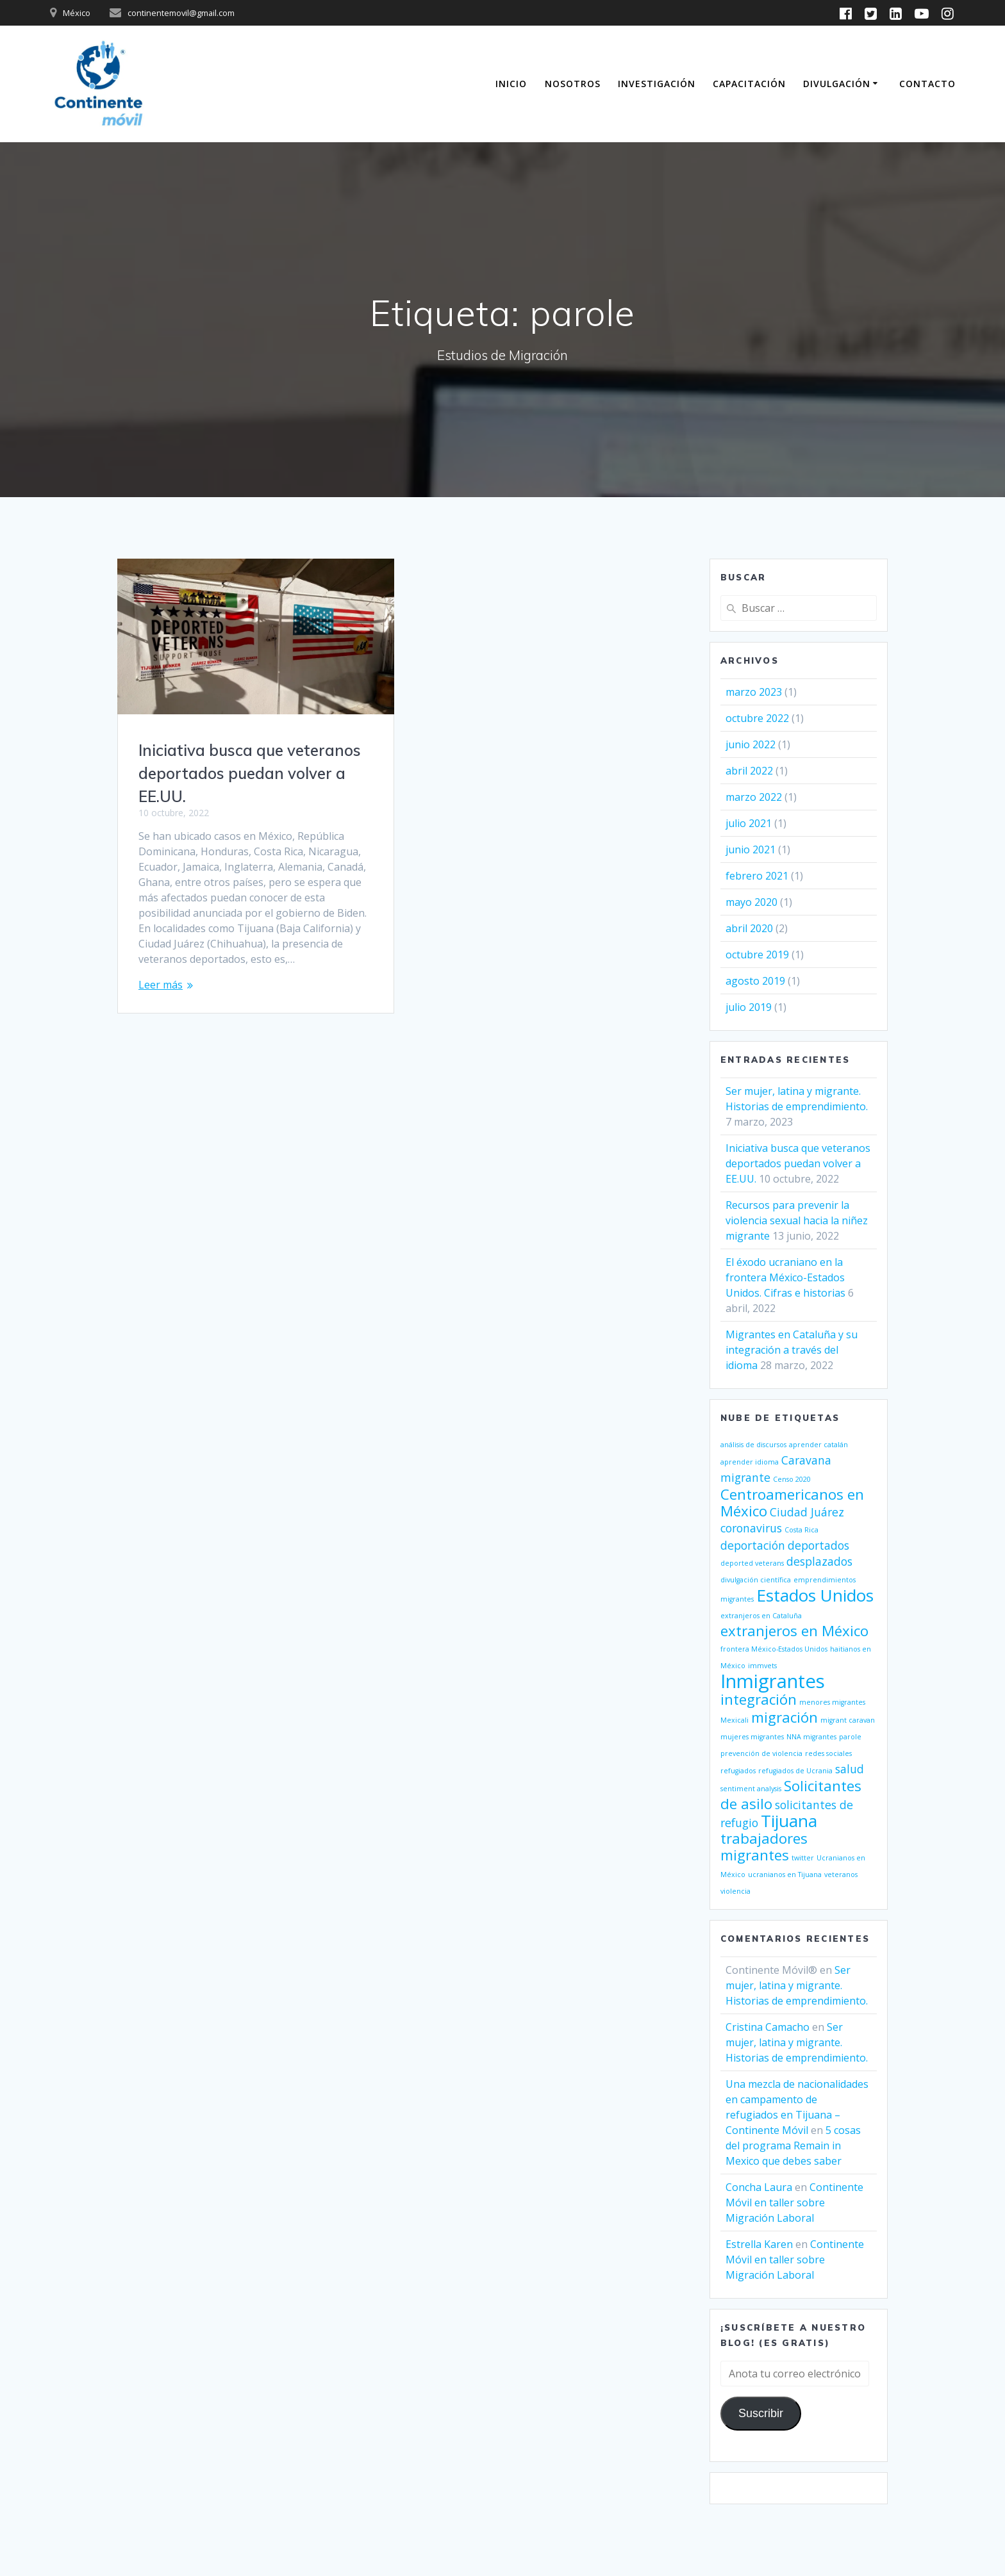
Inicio (511, 84)
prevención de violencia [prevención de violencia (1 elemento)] (761, 1753)
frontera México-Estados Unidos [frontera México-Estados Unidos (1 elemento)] (773, 1649)
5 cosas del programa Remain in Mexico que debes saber (793, 2145)
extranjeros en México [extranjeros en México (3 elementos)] (794, 1631)
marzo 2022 (754, 797)
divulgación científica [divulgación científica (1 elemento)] (755, 1579)
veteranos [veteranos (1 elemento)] (841, 1874)
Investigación (656, 84)
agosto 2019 (755, 981)
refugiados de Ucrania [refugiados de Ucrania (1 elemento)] (795, 1770)
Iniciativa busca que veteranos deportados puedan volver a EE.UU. (249, 773)
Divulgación (836, 84)
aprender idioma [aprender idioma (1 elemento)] (749, 1461)
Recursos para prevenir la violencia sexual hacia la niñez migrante (797, 1220)
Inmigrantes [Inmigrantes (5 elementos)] (772, 1681)
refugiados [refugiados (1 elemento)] (738, 1770)
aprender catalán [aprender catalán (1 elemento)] (818, 1444)
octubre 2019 (757, 955)
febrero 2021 (757, 876)
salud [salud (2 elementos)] (849, 1768)
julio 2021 (749, 823)
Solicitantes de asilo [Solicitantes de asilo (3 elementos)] (790, 1795)
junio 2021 (751, 849)
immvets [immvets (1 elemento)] (762, 1665)
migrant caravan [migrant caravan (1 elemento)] (847, 1720)
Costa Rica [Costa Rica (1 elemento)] (801, 1529)
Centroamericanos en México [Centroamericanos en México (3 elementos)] (792, 1502)
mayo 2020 (751, 902)
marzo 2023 (754, 692)
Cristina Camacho (768, 2027)
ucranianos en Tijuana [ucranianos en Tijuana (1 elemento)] (785, 1874)
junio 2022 (751, 744)
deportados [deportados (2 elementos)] (818, 1545)
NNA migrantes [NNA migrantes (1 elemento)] (811, 1736)
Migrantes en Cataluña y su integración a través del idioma (792, 1349)
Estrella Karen (759, 2244)
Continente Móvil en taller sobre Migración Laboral (794, 2202)
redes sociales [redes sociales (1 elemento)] (828, 1753)
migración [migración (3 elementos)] (784, 1717)
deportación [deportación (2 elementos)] (752, 1545)
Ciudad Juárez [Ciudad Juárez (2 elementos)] (807, 1512)
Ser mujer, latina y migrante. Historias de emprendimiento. (797, 1985)
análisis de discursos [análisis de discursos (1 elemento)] (753, 1444)
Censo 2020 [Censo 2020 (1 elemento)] (792, 1479)
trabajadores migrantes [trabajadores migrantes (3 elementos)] (764, 1846)
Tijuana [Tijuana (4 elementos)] (789, 1820)
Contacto (927, 84)
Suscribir (760, 2413)
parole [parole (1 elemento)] (850, 1736)
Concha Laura (759, 2187)
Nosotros (573, 84)
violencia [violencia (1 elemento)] (735, 1891)
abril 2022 (749, 771)
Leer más (160, 985)
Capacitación (749, 84)
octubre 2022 (757, 718)
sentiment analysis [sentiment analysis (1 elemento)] (750, 1788)
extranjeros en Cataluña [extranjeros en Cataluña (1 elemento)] (761, 1615)
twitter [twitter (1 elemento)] (803, 1857)
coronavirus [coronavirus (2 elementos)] (751, 1528)
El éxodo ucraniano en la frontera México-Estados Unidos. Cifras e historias (785, 1277)
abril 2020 (749, 928)
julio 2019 (749, 1007)
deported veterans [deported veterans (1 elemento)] (752, 1563)
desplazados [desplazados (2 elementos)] (819, 1561)
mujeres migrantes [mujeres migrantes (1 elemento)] (752, 1736)
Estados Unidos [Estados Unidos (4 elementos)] (815, 1595)
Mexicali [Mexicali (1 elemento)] (734, 1720)
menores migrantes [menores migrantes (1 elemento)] (832, 1702)
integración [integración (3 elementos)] (758, 1699)
